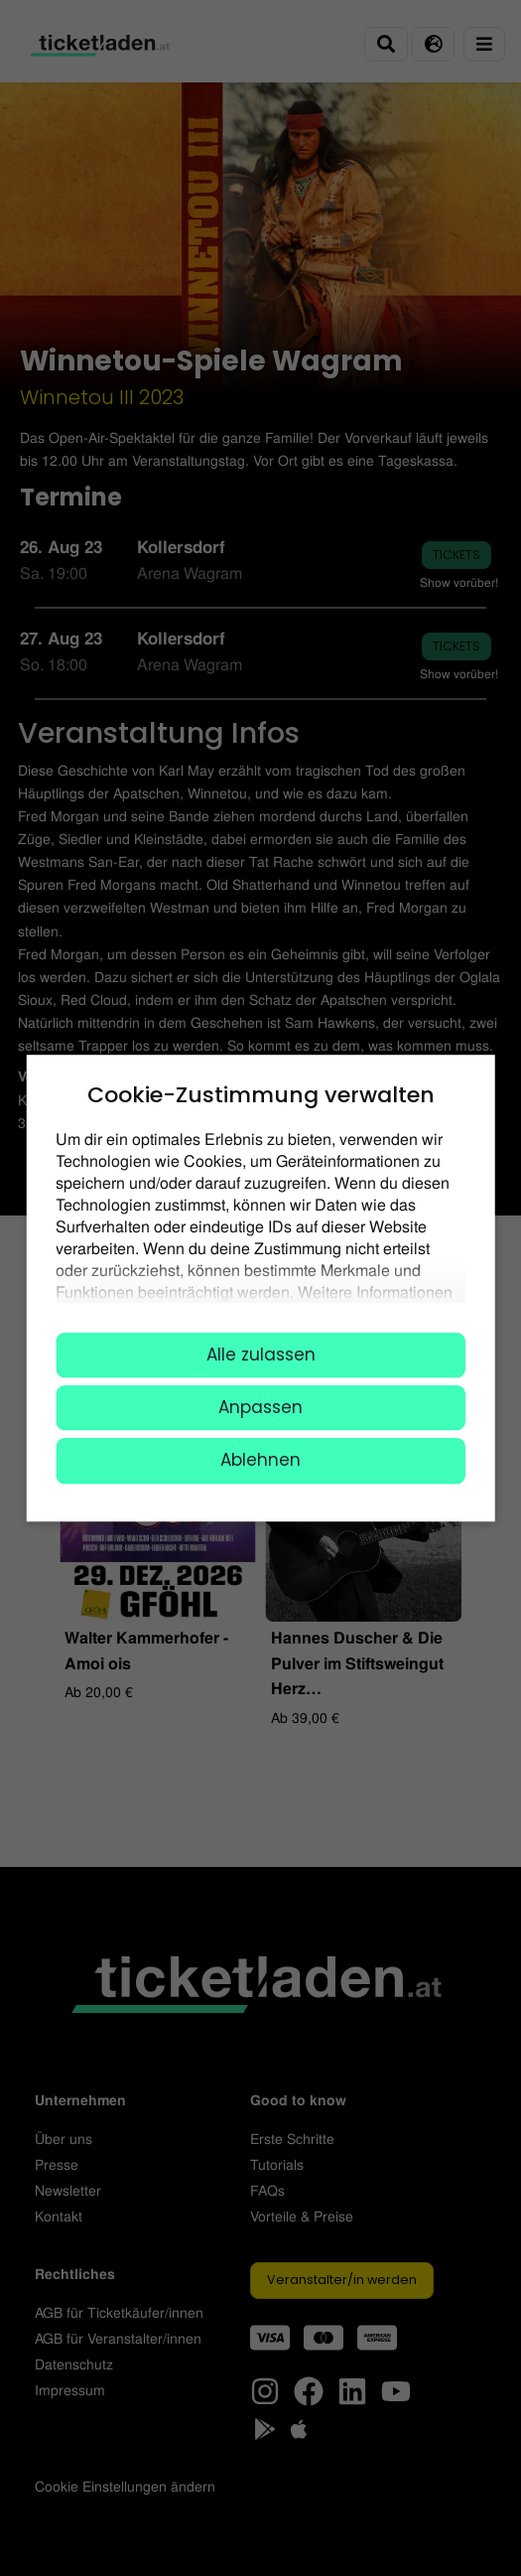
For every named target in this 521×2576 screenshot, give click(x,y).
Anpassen (260, 1407)
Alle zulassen (261, 1354)
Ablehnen (260, 1461)
